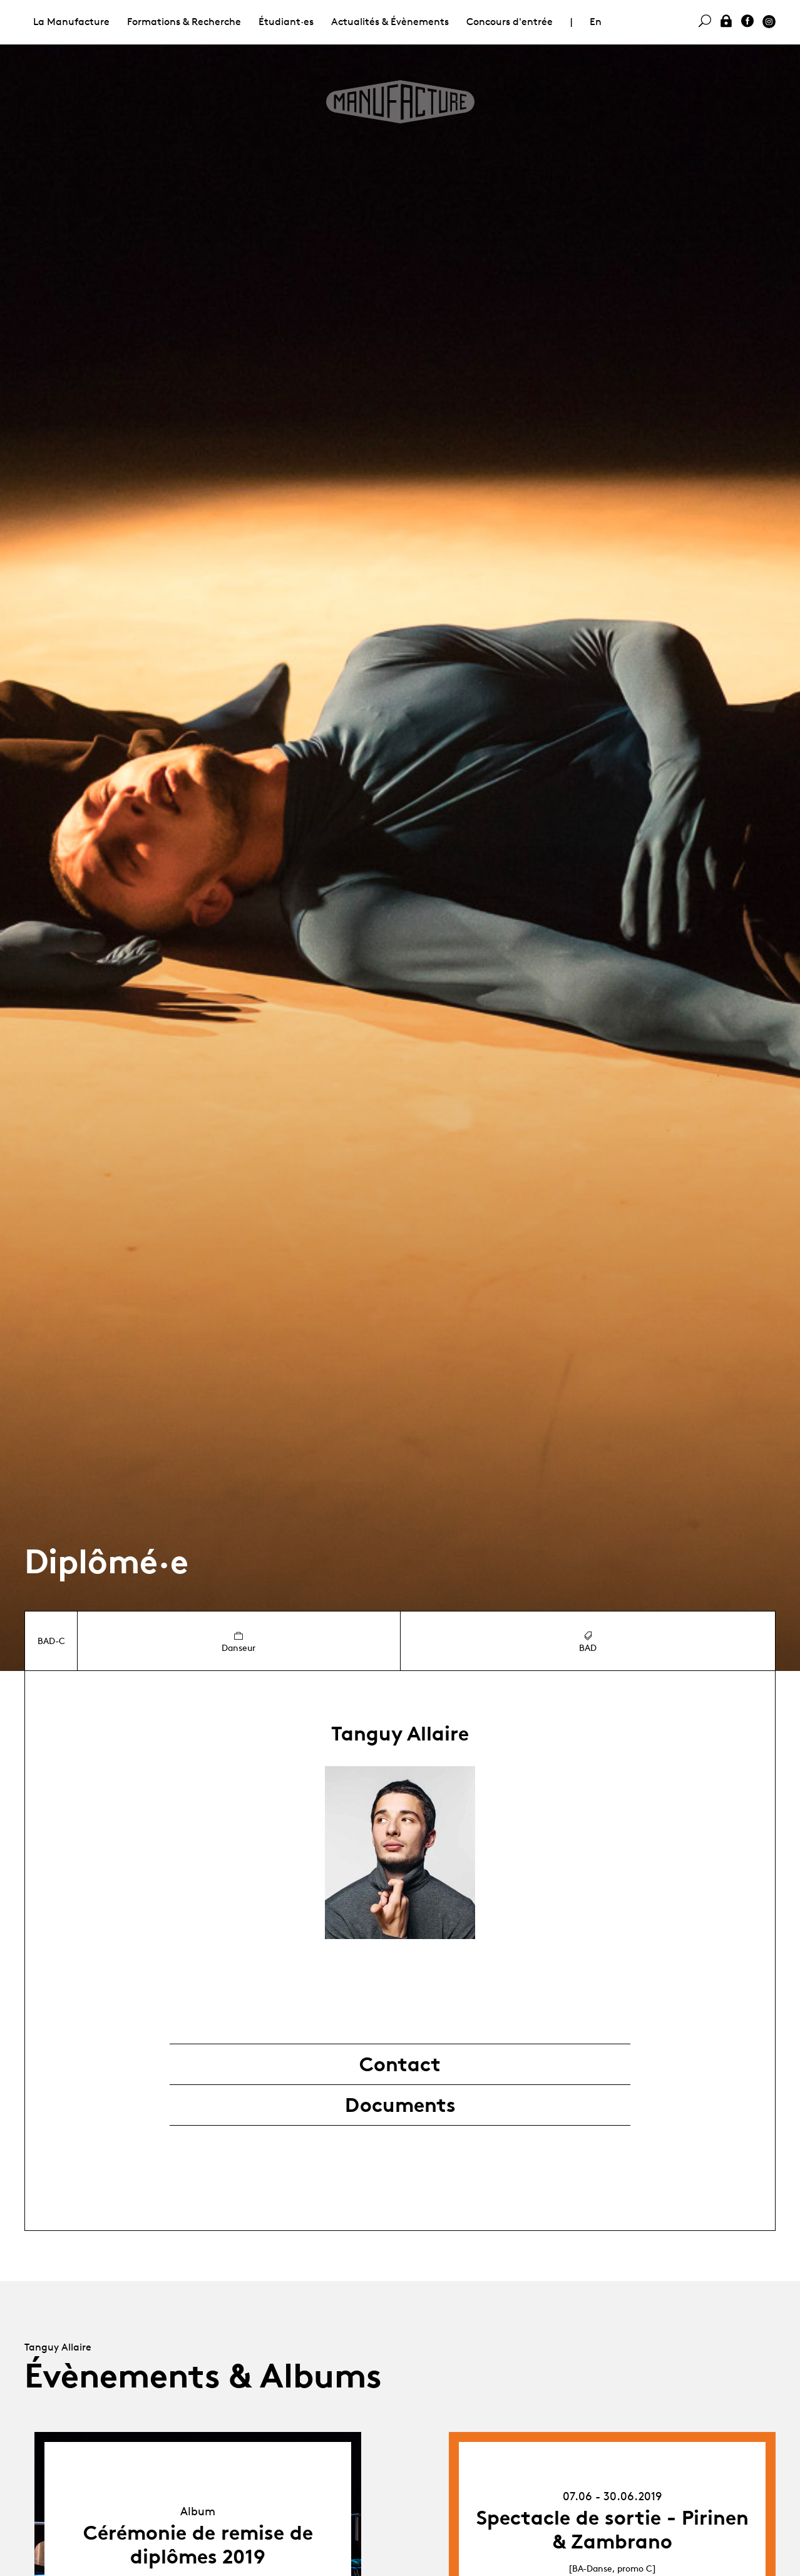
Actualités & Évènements (390, 22)
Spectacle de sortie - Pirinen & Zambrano (612, 2529)
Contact (400, 2064)
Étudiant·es (286, 22)
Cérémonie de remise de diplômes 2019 (198, 2544)
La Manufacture (71, 22)
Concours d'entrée (509, 22)
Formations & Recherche (184, 22)
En (596, 22)
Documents (400, 2105)
